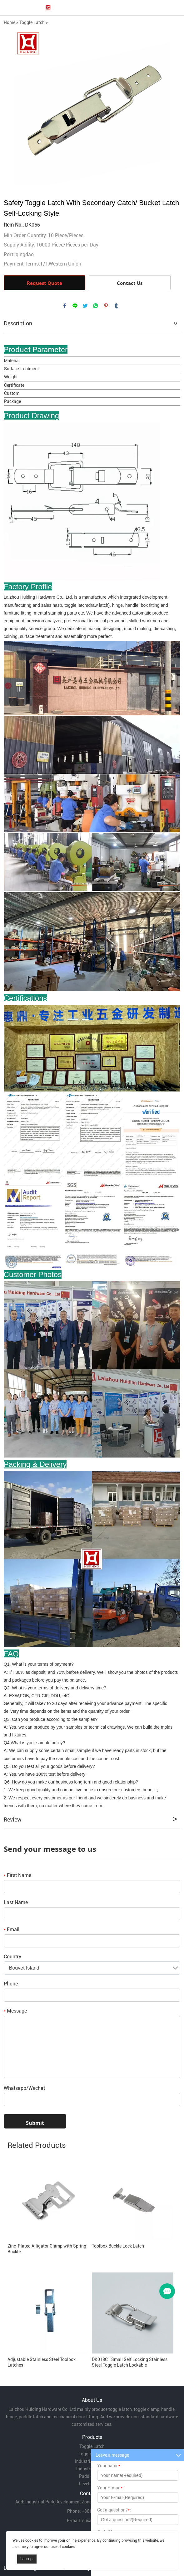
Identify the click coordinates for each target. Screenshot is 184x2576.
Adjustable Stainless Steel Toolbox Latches (41, 2362)
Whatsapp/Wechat (24, 2088)
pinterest (106, 306)
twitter (85, 306)
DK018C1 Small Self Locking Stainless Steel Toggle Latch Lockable (129, 2362)
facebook (65, 306)
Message (15, 2011)
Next (172, 108)
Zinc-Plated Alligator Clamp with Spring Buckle (46, 2248)
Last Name (16, 1902)
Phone (11, 1984)
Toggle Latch (32, 22)
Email (11, 1929)
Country (12, 1957)
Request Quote (44, 283)
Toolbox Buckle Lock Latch (118, 2245)
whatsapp (95, 306)
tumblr (116, 306)
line (75, 306)
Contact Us (129, 283)
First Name (17, 1875)
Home (9, 22)
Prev (12, 108)
